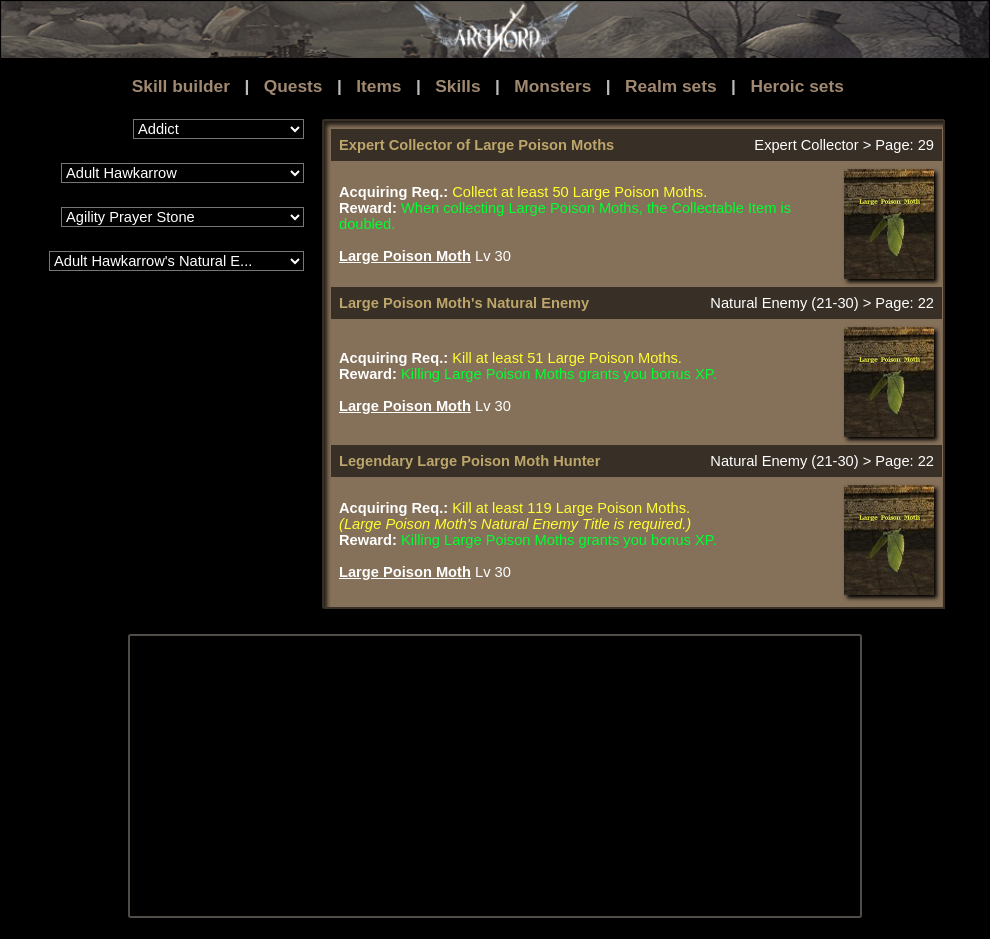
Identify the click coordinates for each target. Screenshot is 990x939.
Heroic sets (796, 86)
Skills (457, 86)
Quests (293, 86)
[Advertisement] (465, 776)
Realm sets (671, 86)
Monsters (552, 86)
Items (378, 86)
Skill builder (181, 86)
